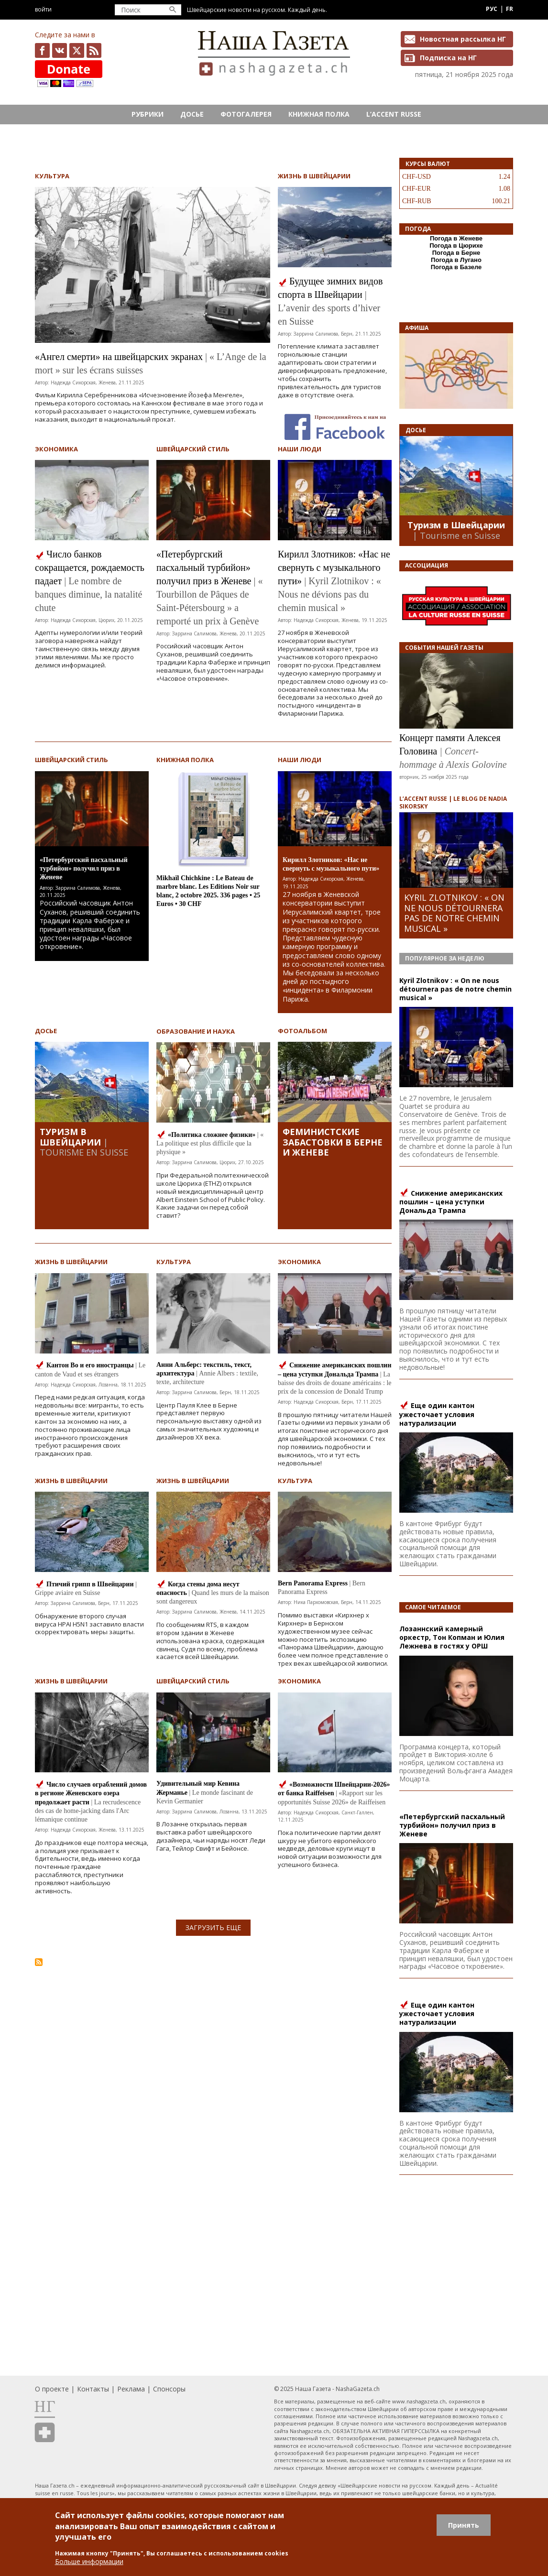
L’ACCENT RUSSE (393, 114)
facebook (42, 50)
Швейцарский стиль (193, 449)
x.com (76, 50)
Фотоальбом (302, 1030)
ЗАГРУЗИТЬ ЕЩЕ (213, 1927)
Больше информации (89, 2561)
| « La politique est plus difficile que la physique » (209, 1143)
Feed (94, 50)
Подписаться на (39, 1962)
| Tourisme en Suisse (84, 1147)
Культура (52, 176)
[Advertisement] (213, 2047)
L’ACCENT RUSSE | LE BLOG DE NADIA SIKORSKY (453, 802)
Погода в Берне (456, 252)
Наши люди (299, 449)
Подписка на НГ (448, 57)
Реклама (131, 2388)
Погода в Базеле (456, 267)
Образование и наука (195, 1031)
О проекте (52, 2388)
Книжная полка (319, 114)
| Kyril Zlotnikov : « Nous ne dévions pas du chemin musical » (329, 594)
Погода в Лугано (456, 259)
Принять (463, 2525)
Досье (192, 114)
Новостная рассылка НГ (463, 39)
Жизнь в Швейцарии (314, 176)
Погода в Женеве (456, 238)
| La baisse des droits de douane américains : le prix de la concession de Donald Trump (335, 1383)
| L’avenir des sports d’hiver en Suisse (329, 308)
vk (59, 50)
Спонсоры (169, 2388)
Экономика (56, 449)
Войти (43, 9)
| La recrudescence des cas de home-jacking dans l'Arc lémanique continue (88, 1811)
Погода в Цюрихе (456, 245)
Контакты (93, 2388)
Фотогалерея (246, 114)
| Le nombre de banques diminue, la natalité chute (88, 594)
